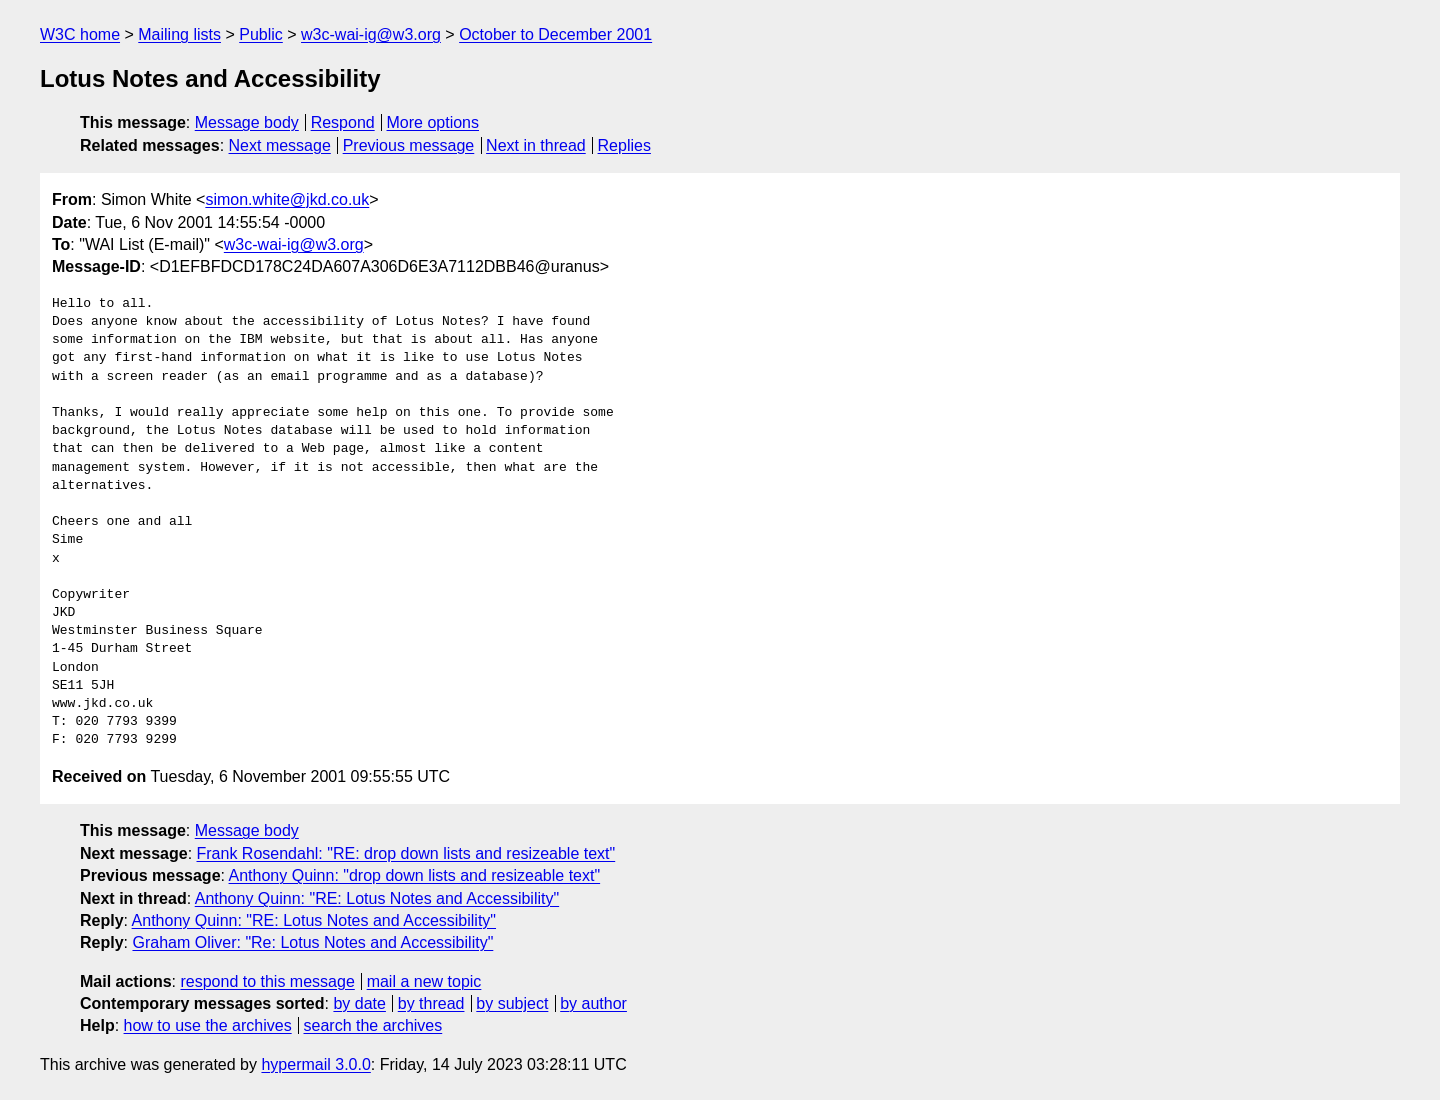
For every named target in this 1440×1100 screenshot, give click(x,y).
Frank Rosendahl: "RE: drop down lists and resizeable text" (406, 853)
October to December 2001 (555, 34)
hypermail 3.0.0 (315, 1064)
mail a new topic (424, 981)
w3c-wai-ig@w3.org (371, 34)
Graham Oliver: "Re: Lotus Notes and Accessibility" (312, 942)
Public (261, 34)
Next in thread (536, 145)
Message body (247, 122)
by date (359, 1003)
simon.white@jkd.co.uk (287, 199)
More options (433, 122)
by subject (512, 1003)
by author (593, 1003)
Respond (343, 122)
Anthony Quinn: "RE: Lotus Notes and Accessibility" (377, 898)
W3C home (80, 34)
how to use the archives (208, 1025)
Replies (624, 145)
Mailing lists (179, 34)
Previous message (409, 145)
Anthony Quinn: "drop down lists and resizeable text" (415, 875)
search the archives (373, 1025)
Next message (280, 145)
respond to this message (267, 981)
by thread (431, 1003)
